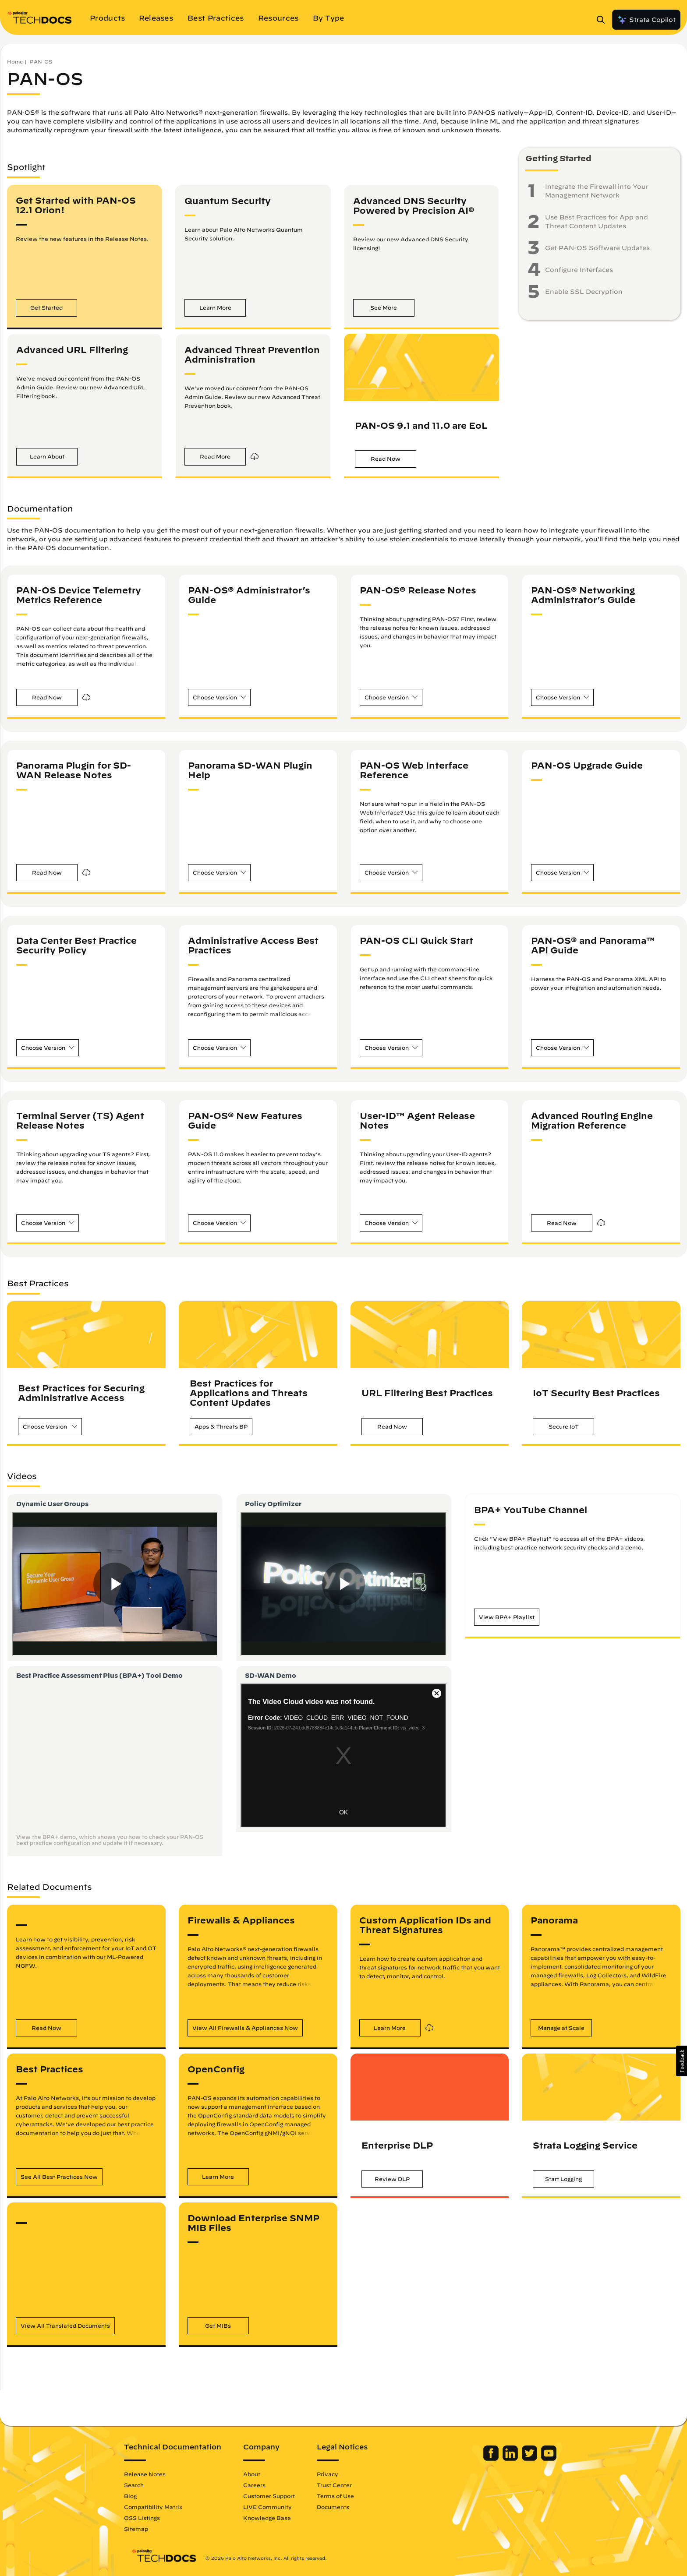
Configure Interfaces (579, 269)
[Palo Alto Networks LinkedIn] (504, 2458)
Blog (137, 2496)
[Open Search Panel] (603, 20)
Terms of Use (342, 2496)
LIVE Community (274, 2507)
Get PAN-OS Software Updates (597, 247)
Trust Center (341, 2485)
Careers (261, 2485)
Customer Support (276, 2496)
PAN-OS (41, 61)
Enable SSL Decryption (584, 291)
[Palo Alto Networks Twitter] (523, 2458)
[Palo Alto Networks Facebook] (484, 2458)
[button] (46, 307)
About (258, 2474)
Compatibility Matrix (160, 2507)
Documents (340, 2507)
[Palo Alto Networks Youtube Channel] (541, 2458)
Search (141, 2485)
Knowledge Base (274, 2518)
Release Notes (152, 2474)
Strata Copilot (646, 19)
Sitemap (143, 2529)
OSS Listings (149, 2518)
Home (15, 61)
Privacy (334, 2474)
